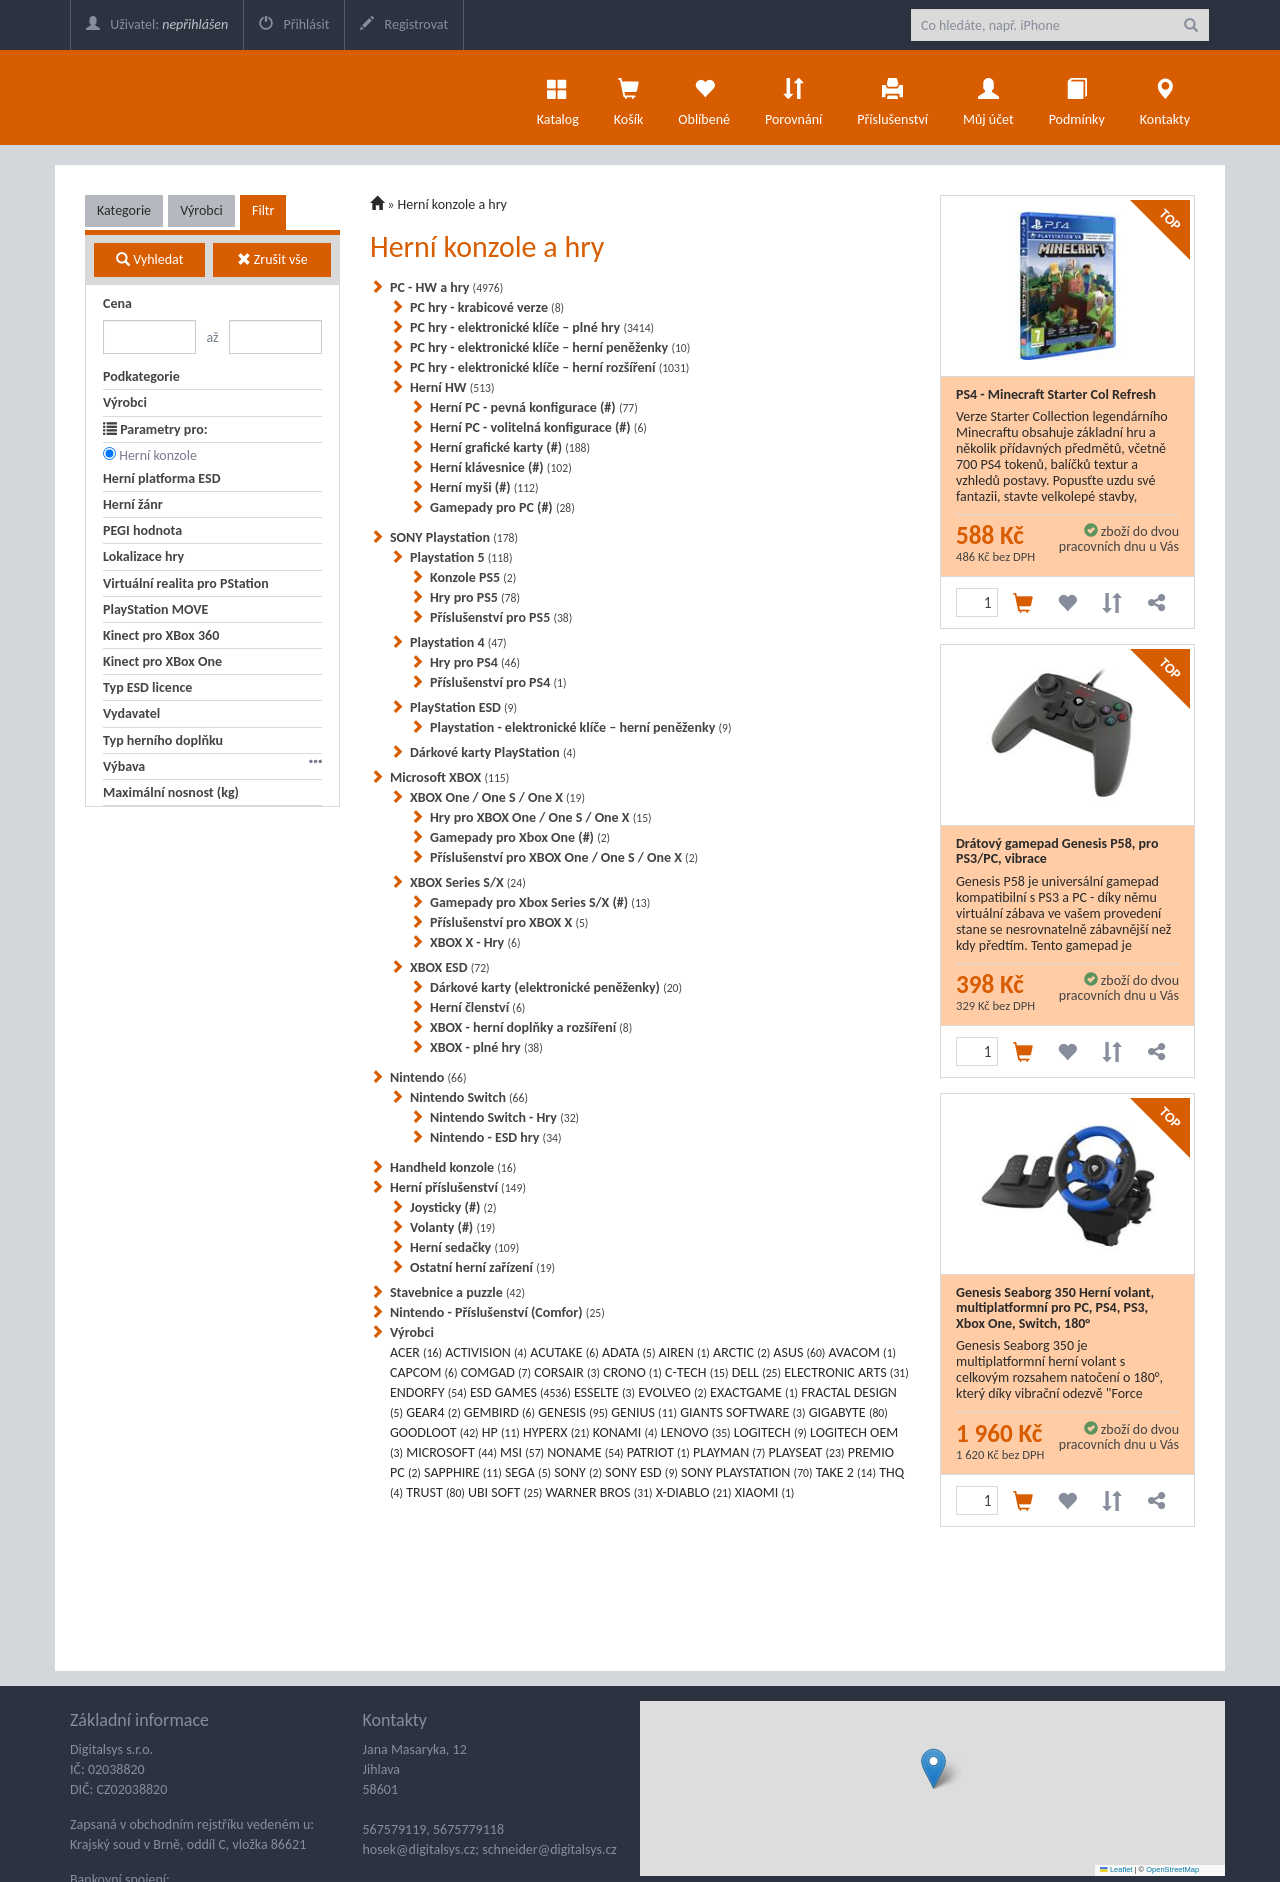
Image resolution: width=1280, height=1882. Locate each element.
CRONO (632, 1372)
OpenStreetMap (1172, 1869)
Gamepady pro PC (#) (502, 507)
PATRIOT (658, 1452)
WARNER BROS (599, 1492)
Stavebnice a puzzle (457, 1292)
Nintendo (428, 1077)
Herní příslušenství (458, 1187)
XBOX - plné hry (486, 1047)
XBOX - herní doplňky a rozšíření (531, 1027)
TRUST (435, 1492)
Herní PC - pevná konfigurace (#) (534, 407)
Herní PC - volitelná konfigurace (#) (538, 427)
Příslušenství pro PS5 (501, 617)
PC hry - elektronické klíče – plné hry (532, 327)
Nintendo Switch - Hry (504, 1117)
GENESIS (573, 1412)
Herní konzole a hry (452, 204)
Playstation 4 (458, 642)
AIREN (684, 1352)
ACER (416, 1352)
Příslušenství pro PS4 (498, 682)
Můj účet (988, 97)
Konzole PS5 (473, 577)
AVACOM (863, 1352)
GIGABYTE (848, 1412)
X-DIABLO (694, 1492)
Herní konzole (158, 455)
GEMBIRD (499, 1412)
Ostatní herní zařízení (482, 1267)
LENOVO (696, 1432)
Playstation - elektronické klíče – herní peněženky (580, 727)
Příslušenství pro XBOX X (509, 922)
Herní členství (477, 1007)
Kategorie (124, 210)
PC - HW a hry (446, 287)
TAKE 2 (846, 1472)
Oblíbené (704, 97)
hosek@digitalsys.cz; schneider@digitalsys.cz (490, 1849)
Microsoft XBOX (449, 777)
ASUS (799, 1352)
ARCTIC (741, 1352)
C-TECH (697, 1372)
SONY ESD (641, 1472)
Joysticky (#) (453, 1207)
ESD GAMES (520, 1392)
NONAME (585, 1452)
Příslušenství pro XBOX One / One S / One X (564, 857)
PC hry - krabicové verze (487, 307)
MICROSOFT (451, 1452)
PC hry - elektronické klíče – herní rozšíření (549, 367)
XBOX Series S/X (468, 882)
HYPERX (556, 1432)
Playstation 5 (461, 557)
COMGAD (496, 1372)
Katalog (558, 97)
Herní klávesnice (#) (501, 467)
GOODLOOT (434, 1432)
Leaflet (1116, 1869)
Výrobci (201, 210)
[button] (933, 1768)
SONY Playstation (454, 537)
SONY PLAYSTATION (746, 1472)
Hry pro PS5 (475, 597)
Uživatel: (157, 24)
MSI (522, 1452)
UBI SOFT (505, 1492)
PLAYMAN (729, 1452)
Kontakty (1165, 97)
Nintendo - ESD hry (496, 1137)
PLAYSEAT (807, 1452)
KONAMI (625, 1432)
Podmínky (1077, 97)
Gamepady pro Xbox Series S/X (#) (540, 902)
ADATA (629, 1352)
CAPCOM (424, 1372)
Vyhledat (149, 259)
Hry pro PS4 (475, 662)
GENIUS (644, 1412)
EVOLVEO (672, 1392)
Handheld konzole (453, 1167)
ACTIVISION (486, 1352)
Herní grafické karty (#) (510, 447)
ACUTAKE (564, 1352)
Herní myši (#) (484, 487)
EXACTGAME (754, 1392)
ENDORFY (428, 1392)
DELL (756, 1372)
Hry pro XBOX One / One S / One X (541, 817)
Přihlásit (294, 24)
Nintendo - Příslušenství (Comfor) (497, 1312)
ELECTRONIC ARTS (846, 1372)
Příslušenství (892, 97)
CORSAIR (567, 1372)
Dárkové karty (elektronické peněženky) (556, 987)
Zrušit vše (272, 259)
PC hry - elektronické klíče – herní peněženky (550, 347)
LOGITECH (770, 1432)
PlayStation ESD (463, 707)
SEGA (528, 1472)
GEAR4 (433, 1412)
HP (501, 1432)
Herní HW (452, 387)
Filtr (263, 210)
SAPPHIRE (463, 1472)
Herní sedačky (464, 1247)
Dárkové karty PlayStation (493, 752)
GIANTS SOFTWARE (742, 1412)
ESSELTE (604, 1392)
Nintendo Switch (469, 1097)
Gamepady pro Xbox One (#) (520, 837)
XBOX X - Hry (475, 942)
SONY (578, 1472)
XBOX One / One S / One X (497, 797)
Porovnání (793, 97)
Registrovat (404, 24)
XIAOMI (765, 1492)
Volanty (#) (452, 1227)
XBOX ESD (450, 967)
